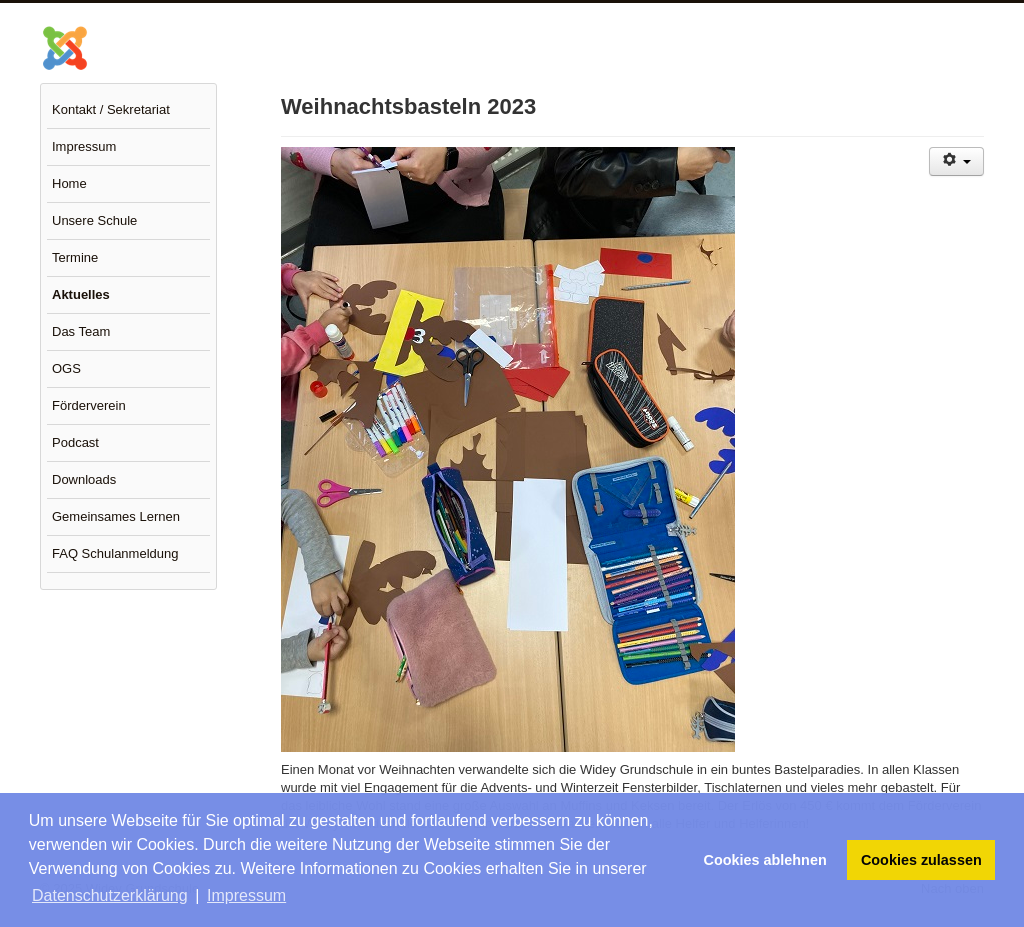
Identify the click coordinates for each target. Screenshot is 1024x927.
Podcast (75, 442)
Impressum (84, 146)
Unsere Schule (94, 220)
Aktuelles (81, 294)
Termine (75, 257)
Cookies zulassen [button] (921, 860)
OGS (66, 368)
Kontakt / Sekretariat (111, 109)
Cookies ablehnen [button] (765, 860)
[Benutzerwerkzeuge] (956, 161)
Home (69, 183)
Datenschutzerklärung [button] (110, 895)
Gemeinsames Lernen (116, 516)
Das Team (81, 331)
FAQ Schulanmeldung (115, 553)
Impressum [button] (246, 895)
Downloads (84, 479)
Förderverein (89, 405)
